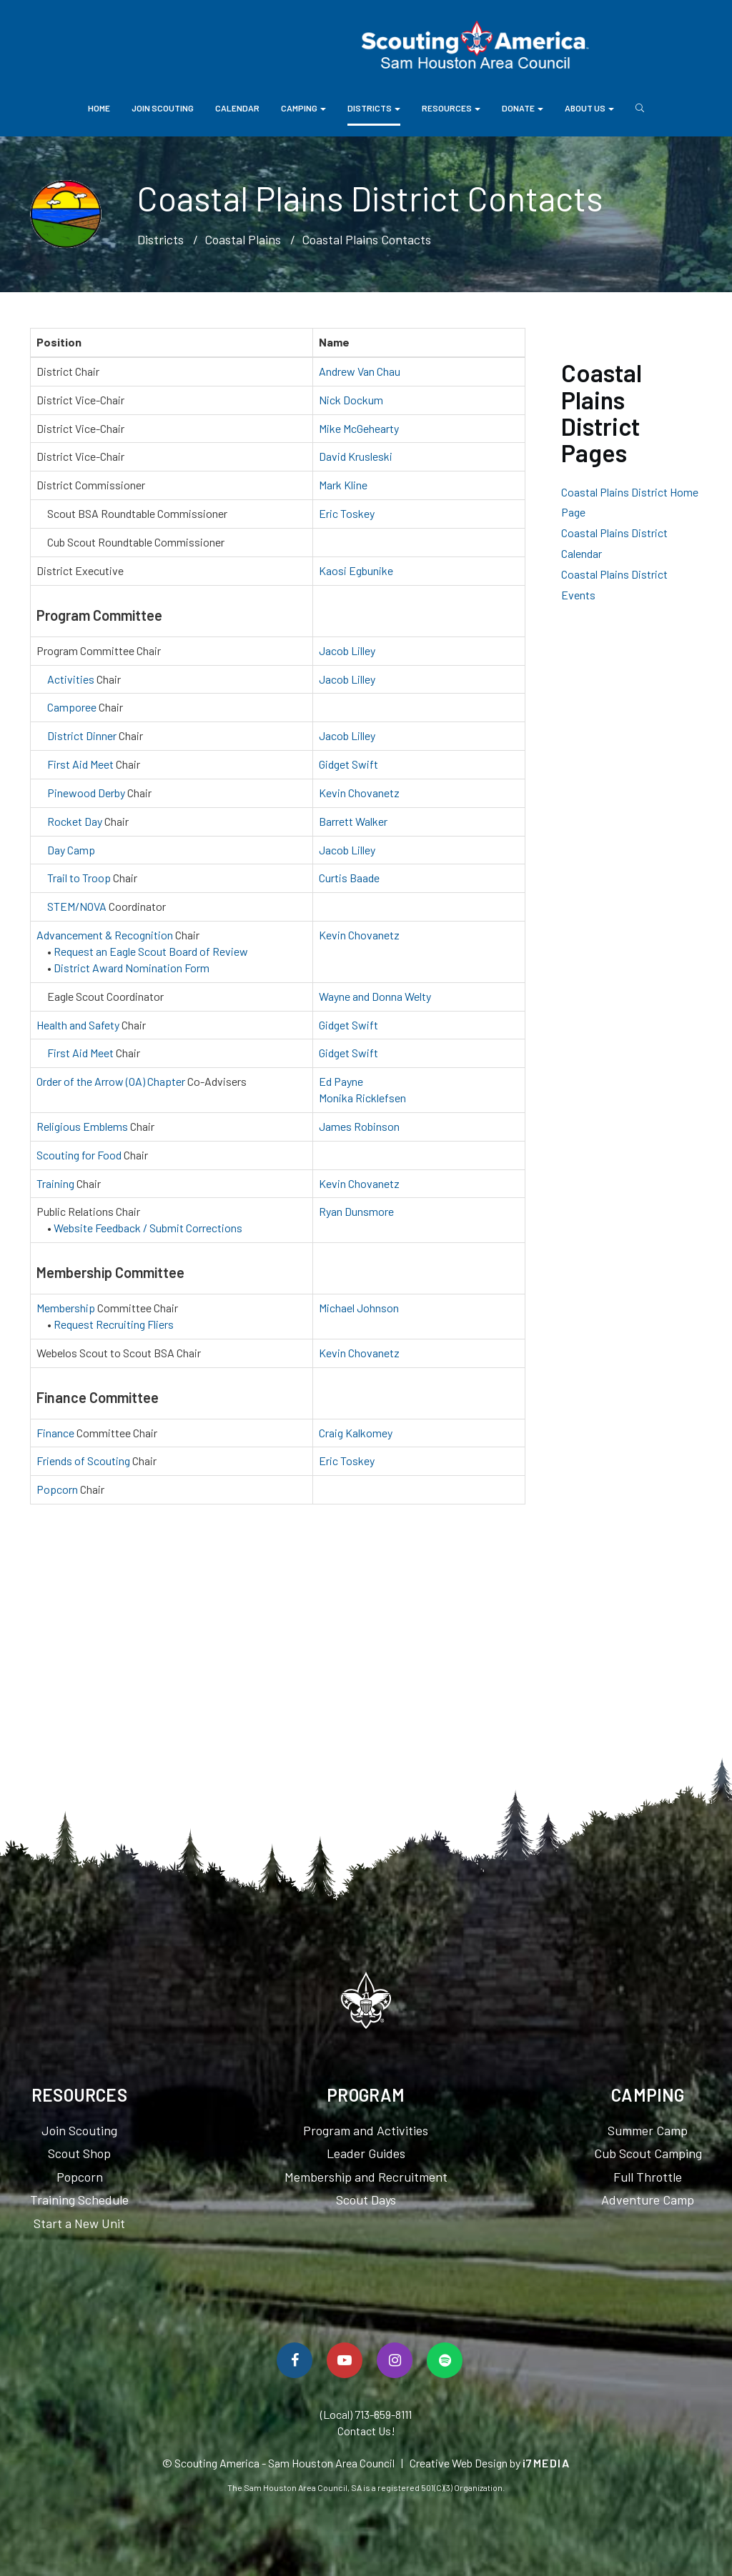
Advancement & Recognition (104, 935)
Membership (65, 1307)
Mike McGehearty (359, 428)
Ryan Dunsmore (356, 1211)
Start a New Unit (79, 2223)
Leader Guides (366, 2153)
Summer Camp (648, 2130)
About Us (589, 108)
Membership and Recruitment (366, 2177)
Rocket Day (74, 821)
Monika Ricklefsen (362, 1097)
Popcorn (57, 1489)
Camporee (72, 707)
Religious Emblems (82, 1126)
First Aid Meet (80, 764)
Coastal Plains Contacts (366, 239)
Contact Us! (366, 2430)
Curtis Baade (349, 877)
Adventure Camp (647, 2199)
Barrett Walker (353, 821)
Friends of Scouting (83, 1460)
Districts (373, 108)
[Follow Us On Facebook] (294, 2360)
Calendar (237, 108)
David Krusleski (355, 456)
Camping (303, 108)
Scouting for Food (79, 1155)
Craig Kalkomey (355, 1432)
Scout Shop (79, 2153)
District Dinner (82, 735)
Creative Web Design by (490, 2463)
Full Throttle (647, 2177)
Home (99, 108)
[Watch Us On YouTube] (344, 2360)
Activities (70, 679)
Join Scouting (163, 108)
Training (55, 1183)
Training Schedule (79, 2199)
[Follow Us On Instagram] (394, 2360)
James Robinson (359, 1126)
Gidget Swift (348, 764)
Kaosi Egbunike (356, 570)
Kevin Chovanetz (359, 792)
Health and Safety (77, 1025)
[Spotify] (445, 2360)
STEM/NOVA (77, 906)
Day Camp (71, 850)
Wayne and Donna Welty (375, 996)
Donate (522, 108)
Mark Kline (343, 484)
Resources (451, 108)
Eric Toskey (347, 513)
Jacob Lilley (347, 650)
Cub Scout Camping (648, 2153)
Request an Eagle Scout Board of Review (151, 951)
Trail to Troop (79, 877)
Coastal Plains (242, 239)
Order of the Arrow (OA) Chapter (110, 1081)
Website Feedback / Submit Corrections (148, 1227)
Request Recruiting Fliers (114, 1324)
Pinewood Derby (86, 792)
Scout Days (366, 2199)
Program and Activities (365, 2130)
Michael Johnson (359, 1307)
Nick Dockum (351, 399)
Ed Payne (341, 1081)
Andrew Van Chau (359, 371)
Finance (55, 1432)
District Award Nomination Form (131, 967)
